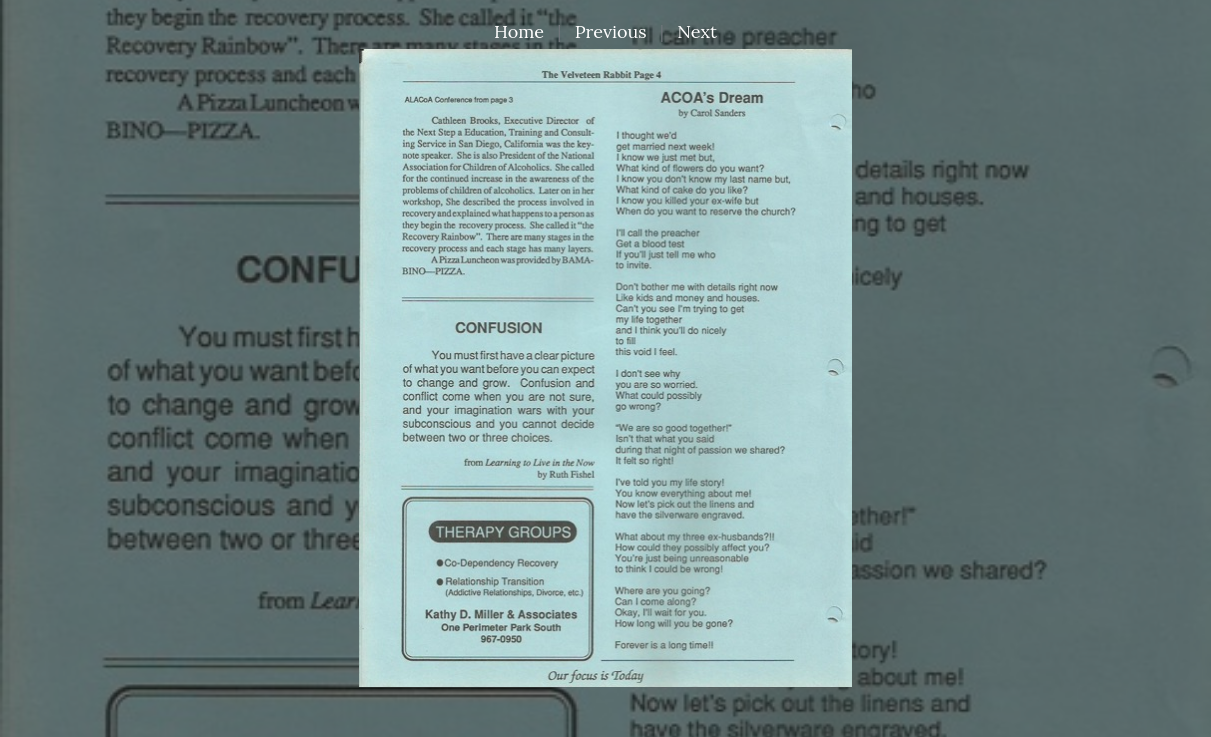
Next (697, 31)
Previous (611, 31)
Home (519, 31)
